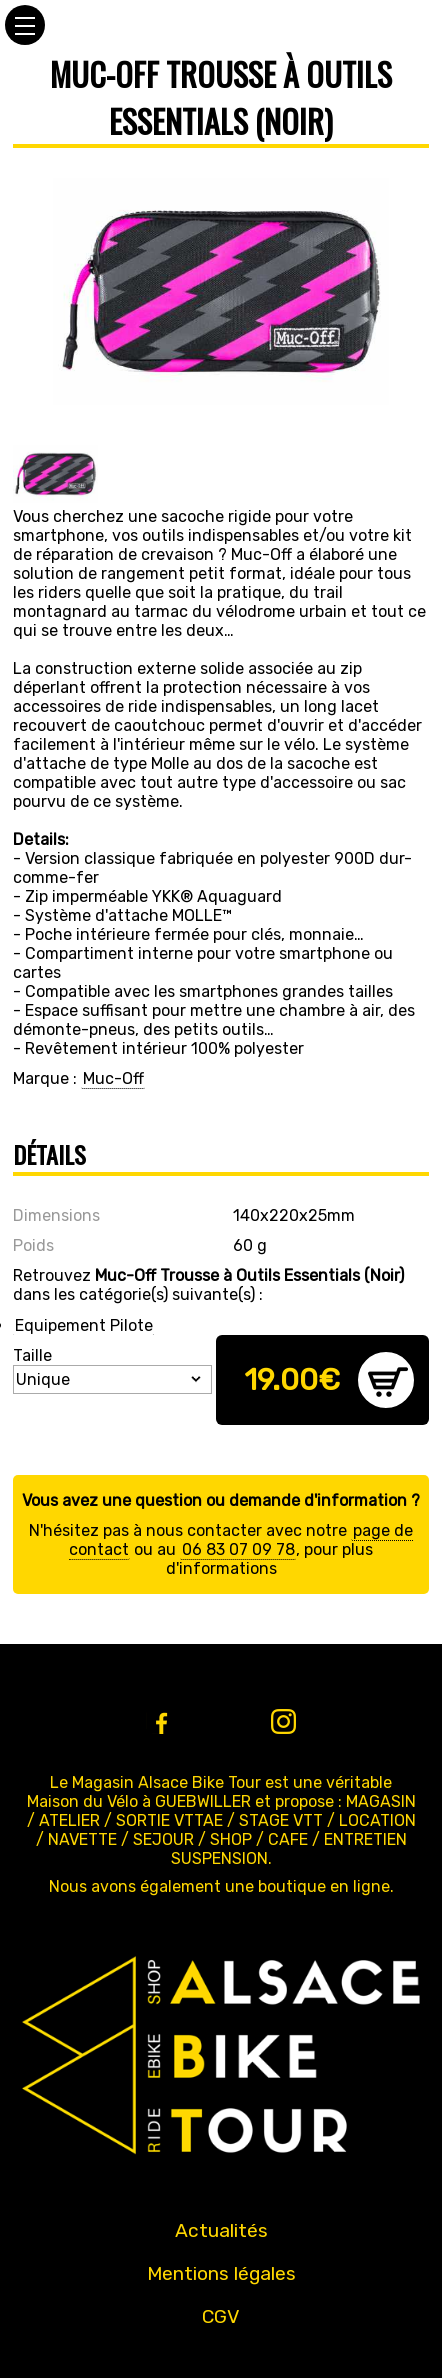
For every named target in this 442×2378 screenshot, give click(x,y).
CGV (221, 2316)
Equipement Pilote (84, 1325)
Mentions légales (221, 2273)
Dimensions (56, 1215)
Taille (32, 1355)
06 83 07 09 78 (238, 1549)
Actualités (221, 2230)
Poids (33, 1245)
